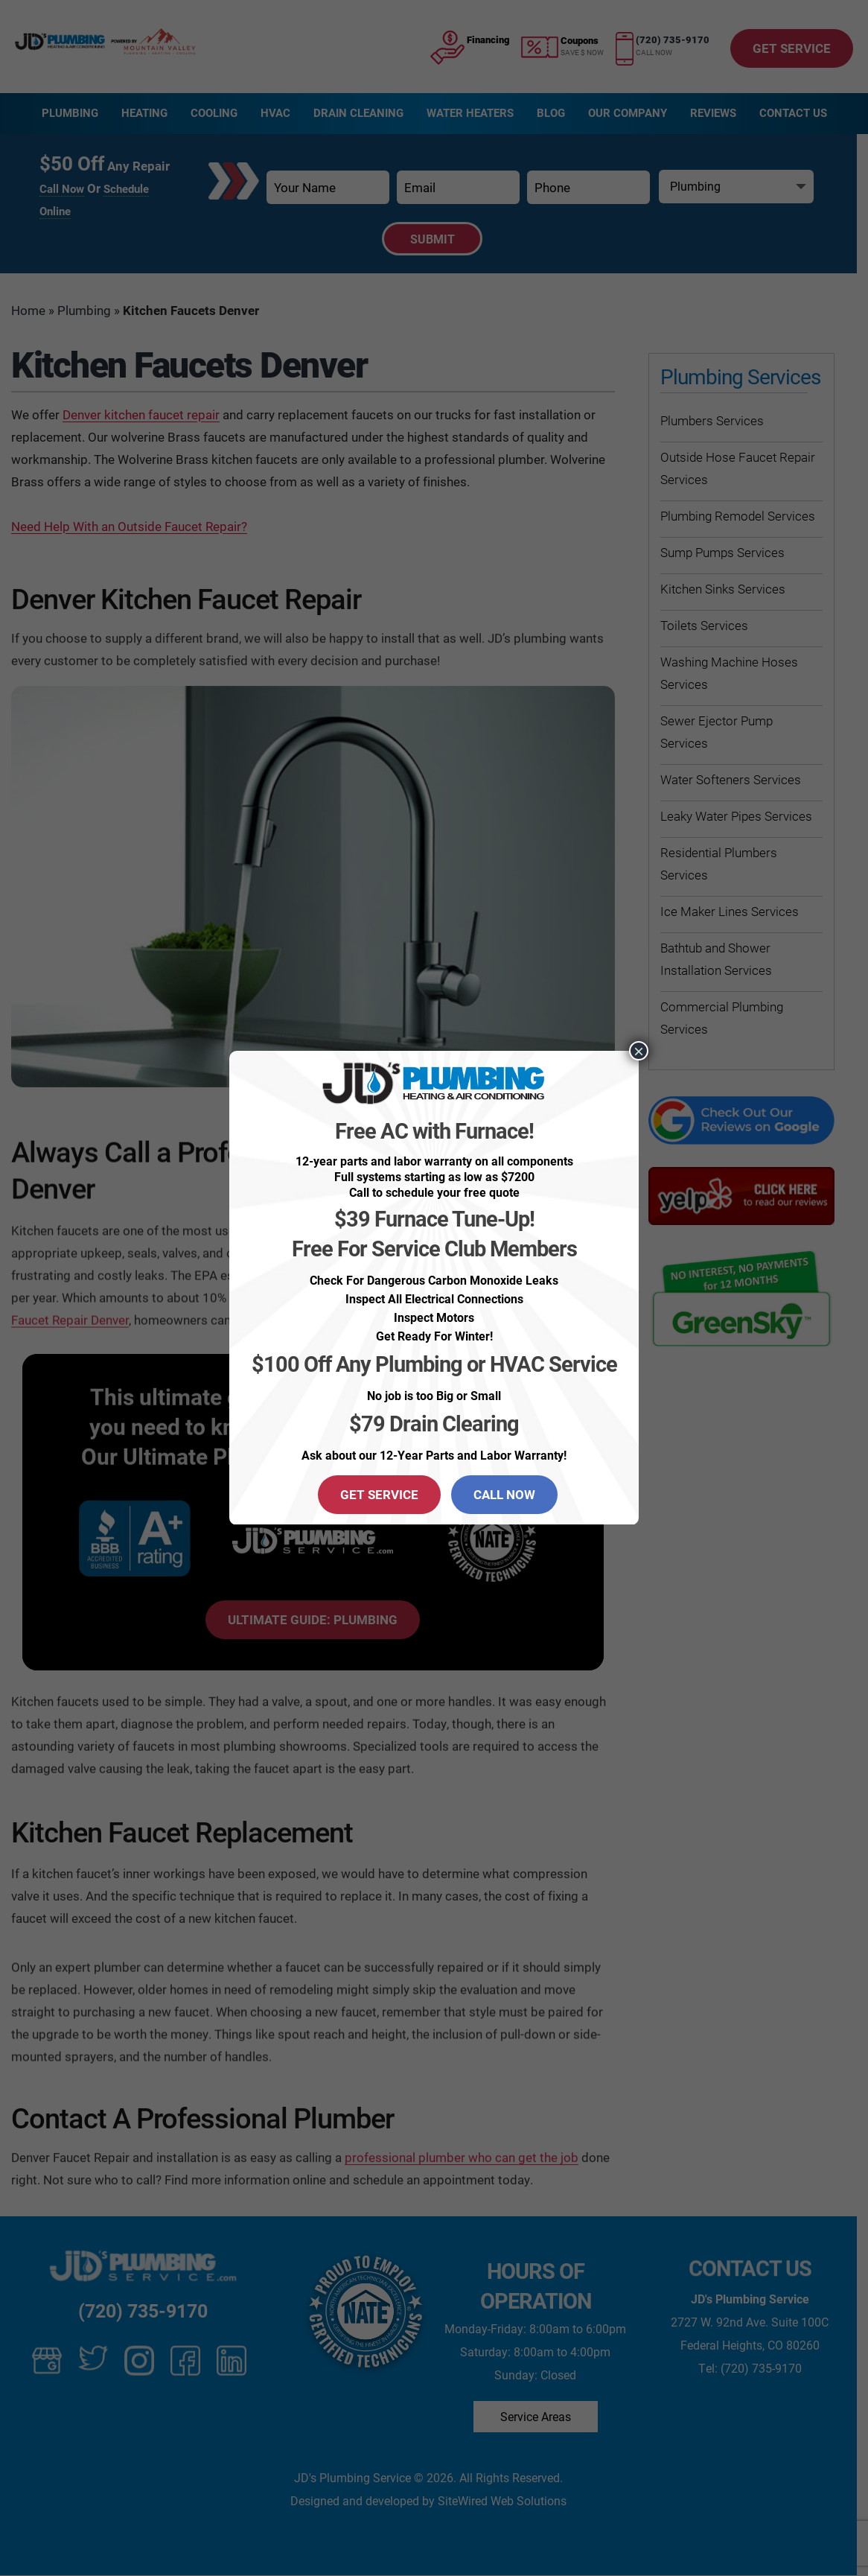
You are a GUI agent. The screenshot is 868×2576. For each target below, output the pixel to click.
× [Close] (639, 1050)
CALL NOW (504, 1494)
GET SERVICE (379, 1494)
